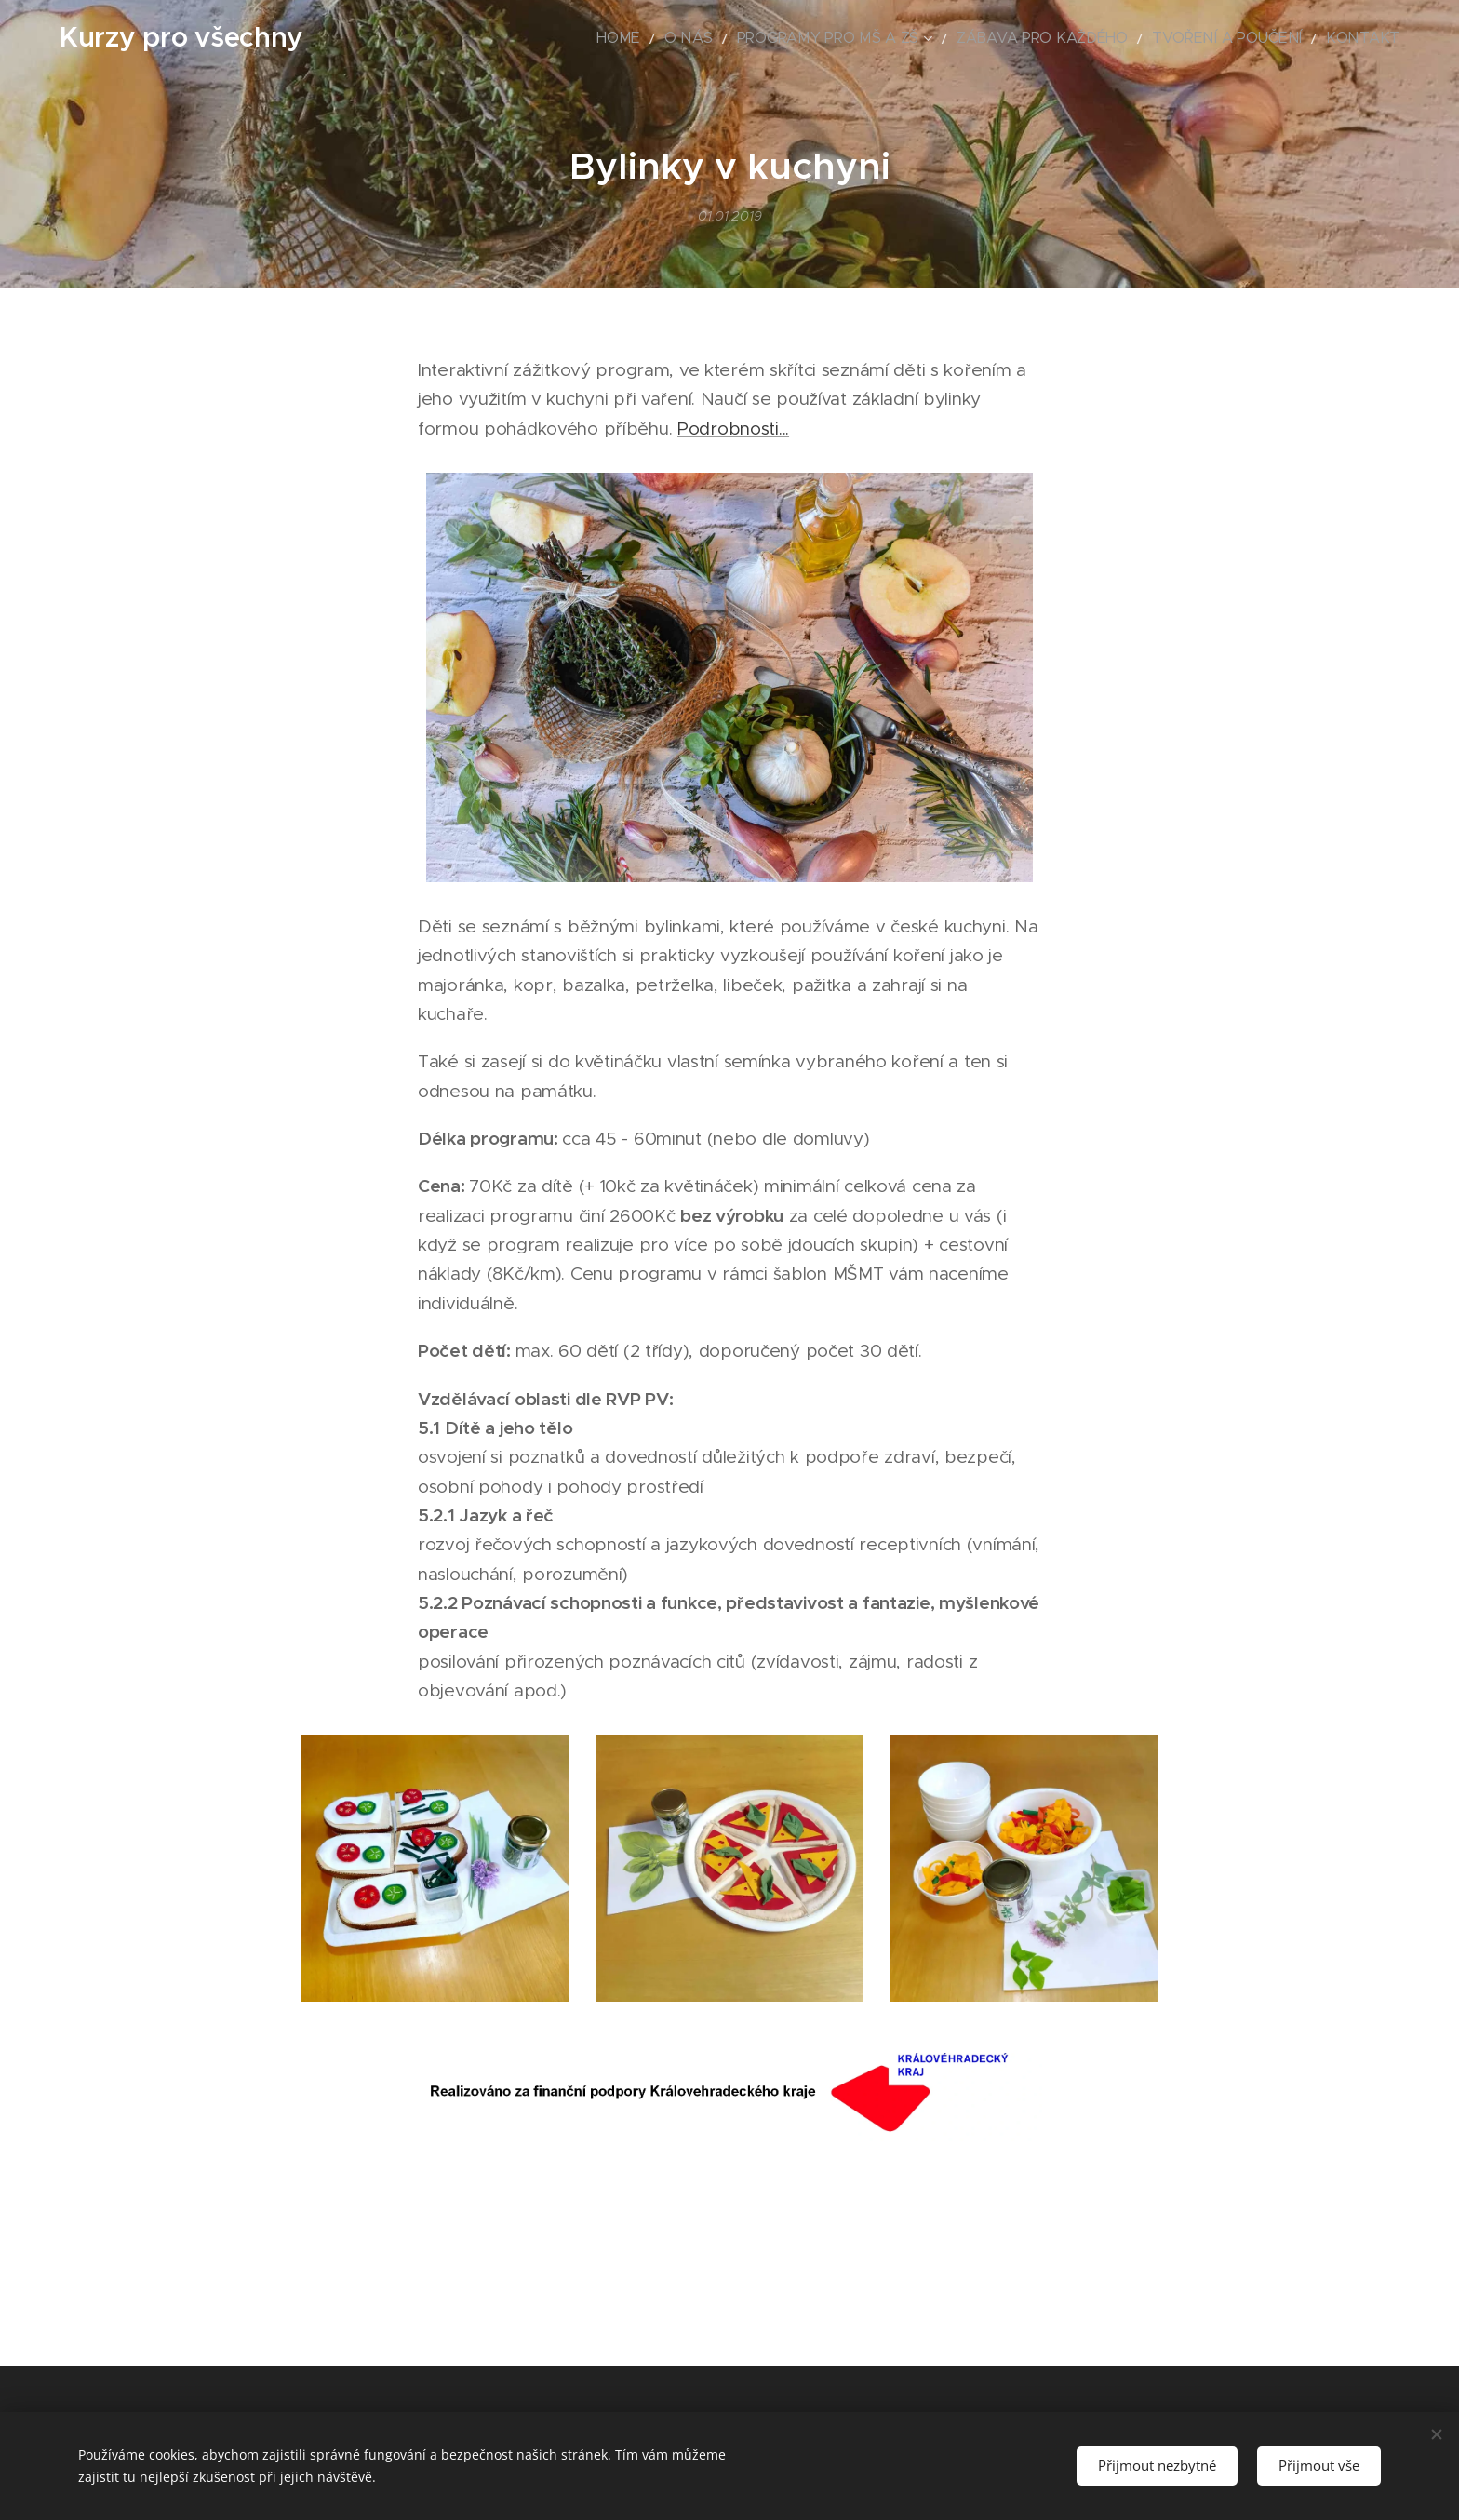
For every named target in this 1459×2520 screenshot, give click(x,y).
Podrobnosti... (733, 428)
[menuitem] (720, 38)
